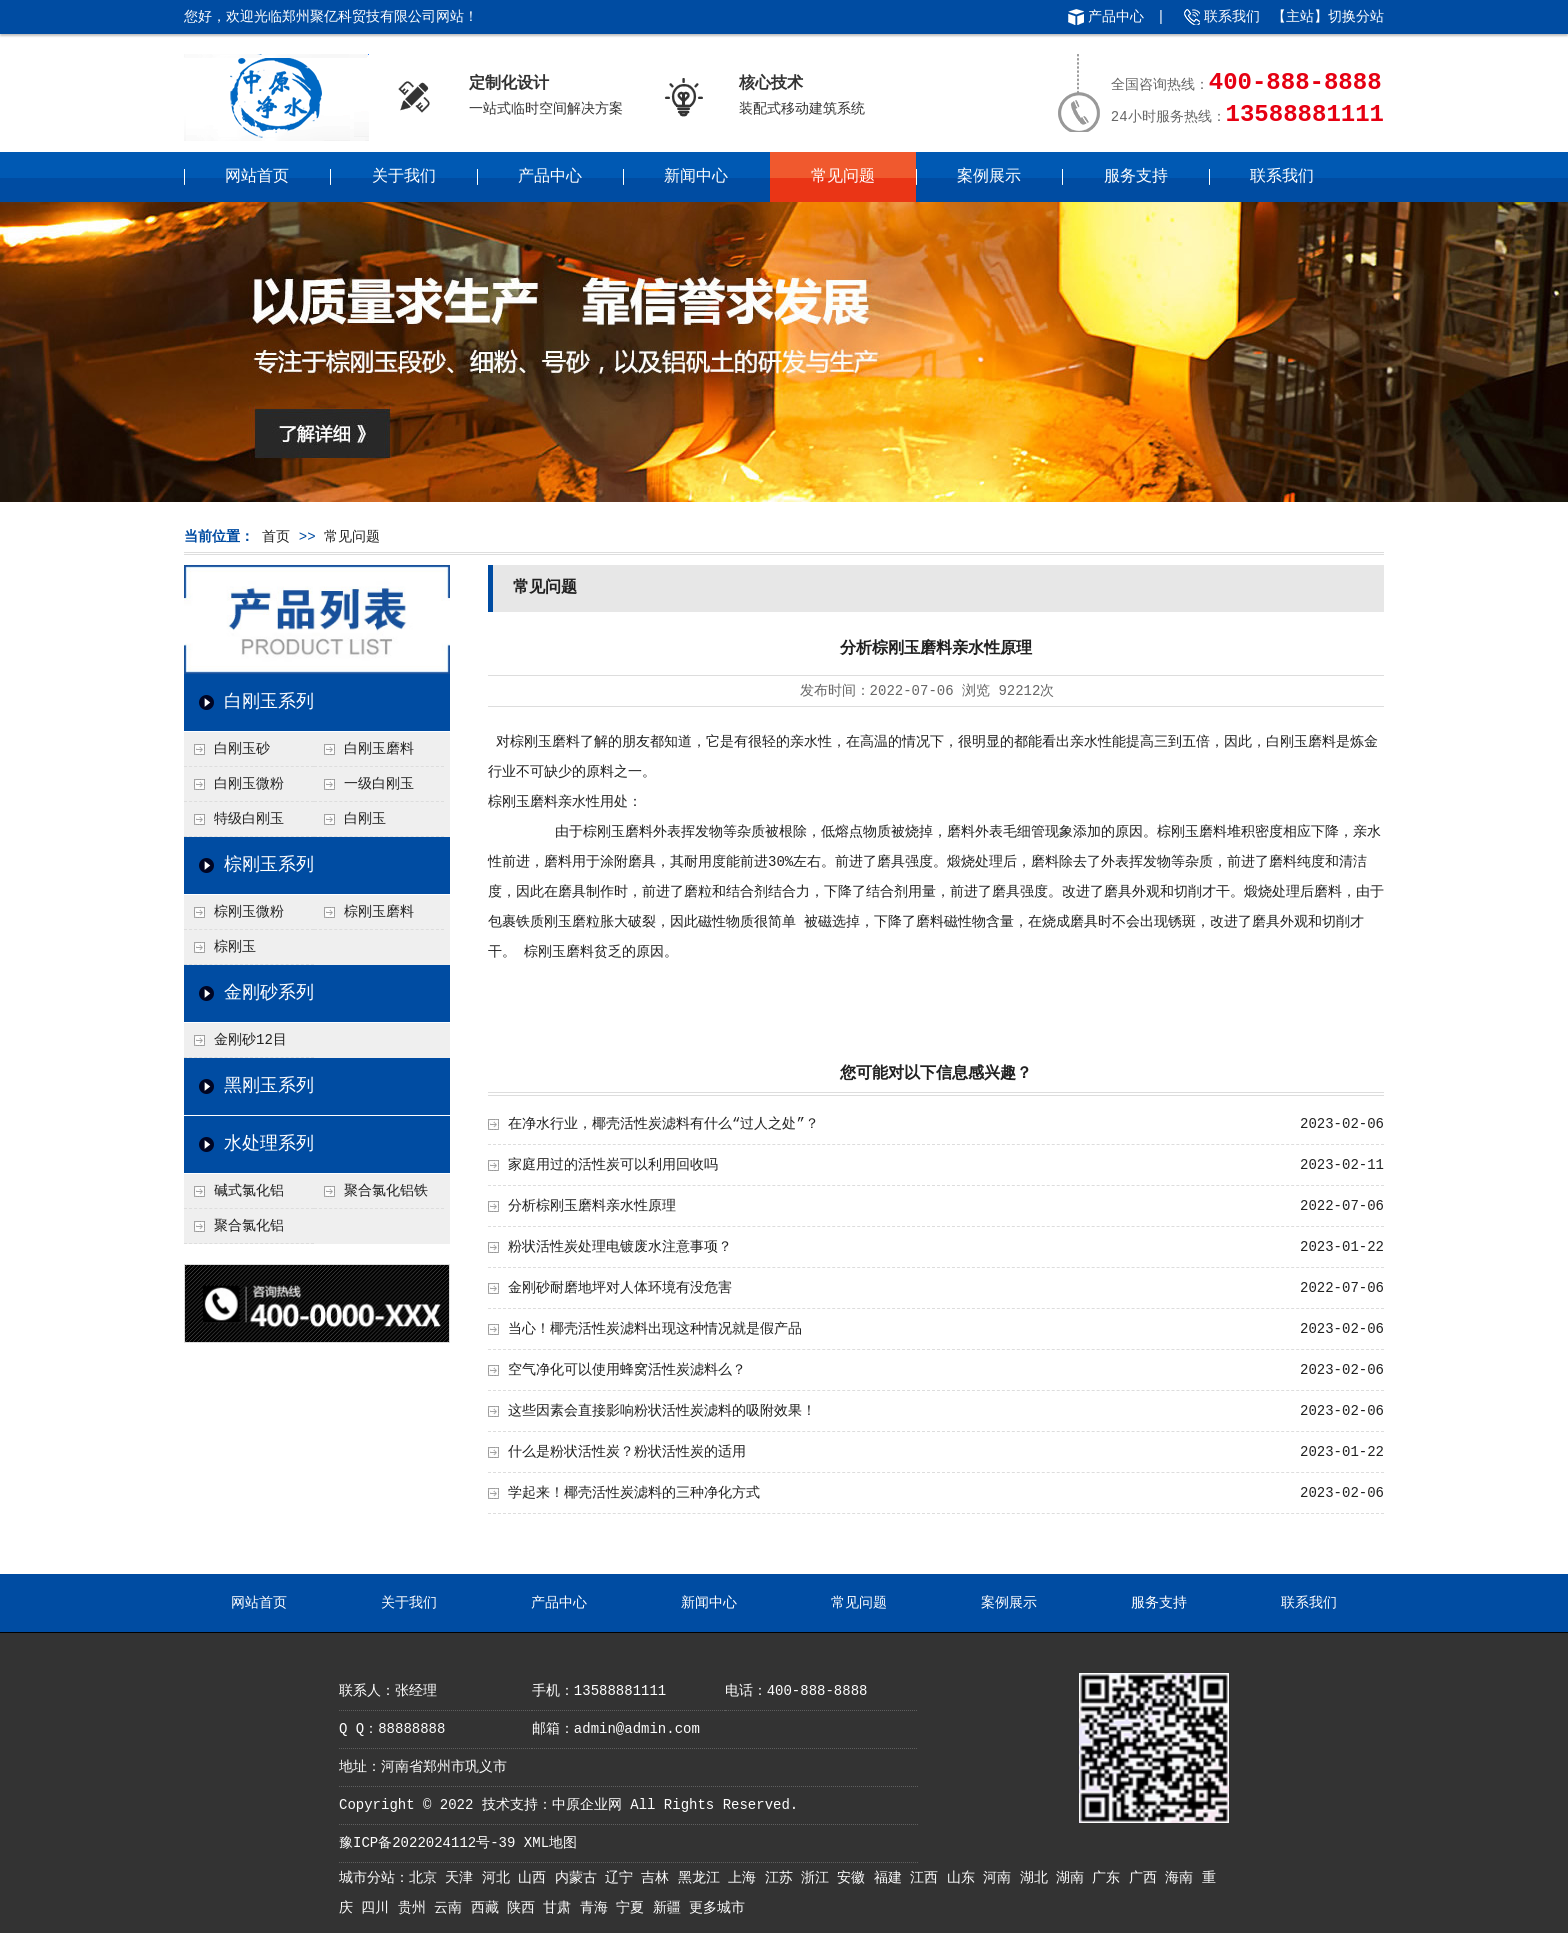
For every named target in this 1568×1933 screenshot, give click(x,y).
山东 (965, 1878)
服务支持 (1136, 177)
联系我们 (1232, 17)
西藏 (489, 1908)
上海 (746, 1878)
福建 (892, 1878)
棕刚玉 (235, 947)
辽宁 (623, 1878)
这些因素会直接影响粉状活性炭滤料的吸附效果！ (662, 1411)
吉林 (659, 1878)
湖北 (1038, 1878)
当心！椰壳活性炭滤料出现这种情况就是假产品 (655, 1329)
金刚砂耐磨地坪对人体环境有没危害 (620, 1288)
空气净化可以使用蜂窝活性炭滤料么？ (627, 1370)
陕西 (525, 1908)
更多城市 (717, 1908)
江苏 (783, 1878)
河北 (500, 1878)
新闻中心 (696, 177)
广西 (1147, 1878)
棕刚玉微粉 (249, 912)
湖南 (1074, 1878)
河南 (1001, 1878)
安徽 (855, 1878)
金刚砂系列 (269, 993)
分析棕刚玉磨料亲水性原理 (592, 1206)
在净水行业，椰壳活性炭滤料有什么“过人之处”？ (663, 1124)
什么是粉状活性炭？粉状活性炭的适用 (627, 1452)
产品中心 (1116, 17)
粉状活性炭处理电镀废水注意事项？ (620, 1247)
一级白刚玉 (379, 784)
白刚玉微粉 (249, 784)
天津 (463, 1878)
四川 (379, 1908)
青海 (598, 1908)
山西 (536, 1878)
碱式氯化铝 (249, 1191)
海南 (1183, 1878)
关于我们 (404, 177)
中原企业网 (587, 1805)
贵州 (416, 1908)
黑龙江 (703, 1878)
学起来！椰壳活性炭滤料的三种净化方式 (634, 1493)
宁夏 (634, 1908)
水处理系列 (269, 1144)
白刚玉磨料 (379, 749)
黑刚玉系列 (269, 1086)
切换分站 (1356, 17)
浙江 (819, 1878)
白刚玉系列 (269, 702)
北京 (427, 1878)
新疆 (671, 1908)
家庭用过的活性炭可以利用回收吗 (613, 1165)
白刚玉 (365, 819)
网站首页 (257, 177)
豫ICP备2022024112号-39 (427, 1843)
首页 (276, 537)
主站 (1300, 17)
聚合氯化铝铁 (386, 1191)
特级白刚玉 (249, 819)
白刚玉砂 (242, 749)
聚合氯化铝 (249, 1226)
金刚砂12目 (250, 1040)
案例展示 (989, 177)
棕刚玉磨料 (379, 912)
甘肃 (561, 1908)
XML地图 (550, 1843)
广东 (1110, 1878)
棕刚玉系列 (269, 865)
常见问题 (843, 177)
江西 (928, 1878)
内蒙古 (580, 1878)
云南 (452, 1908)
